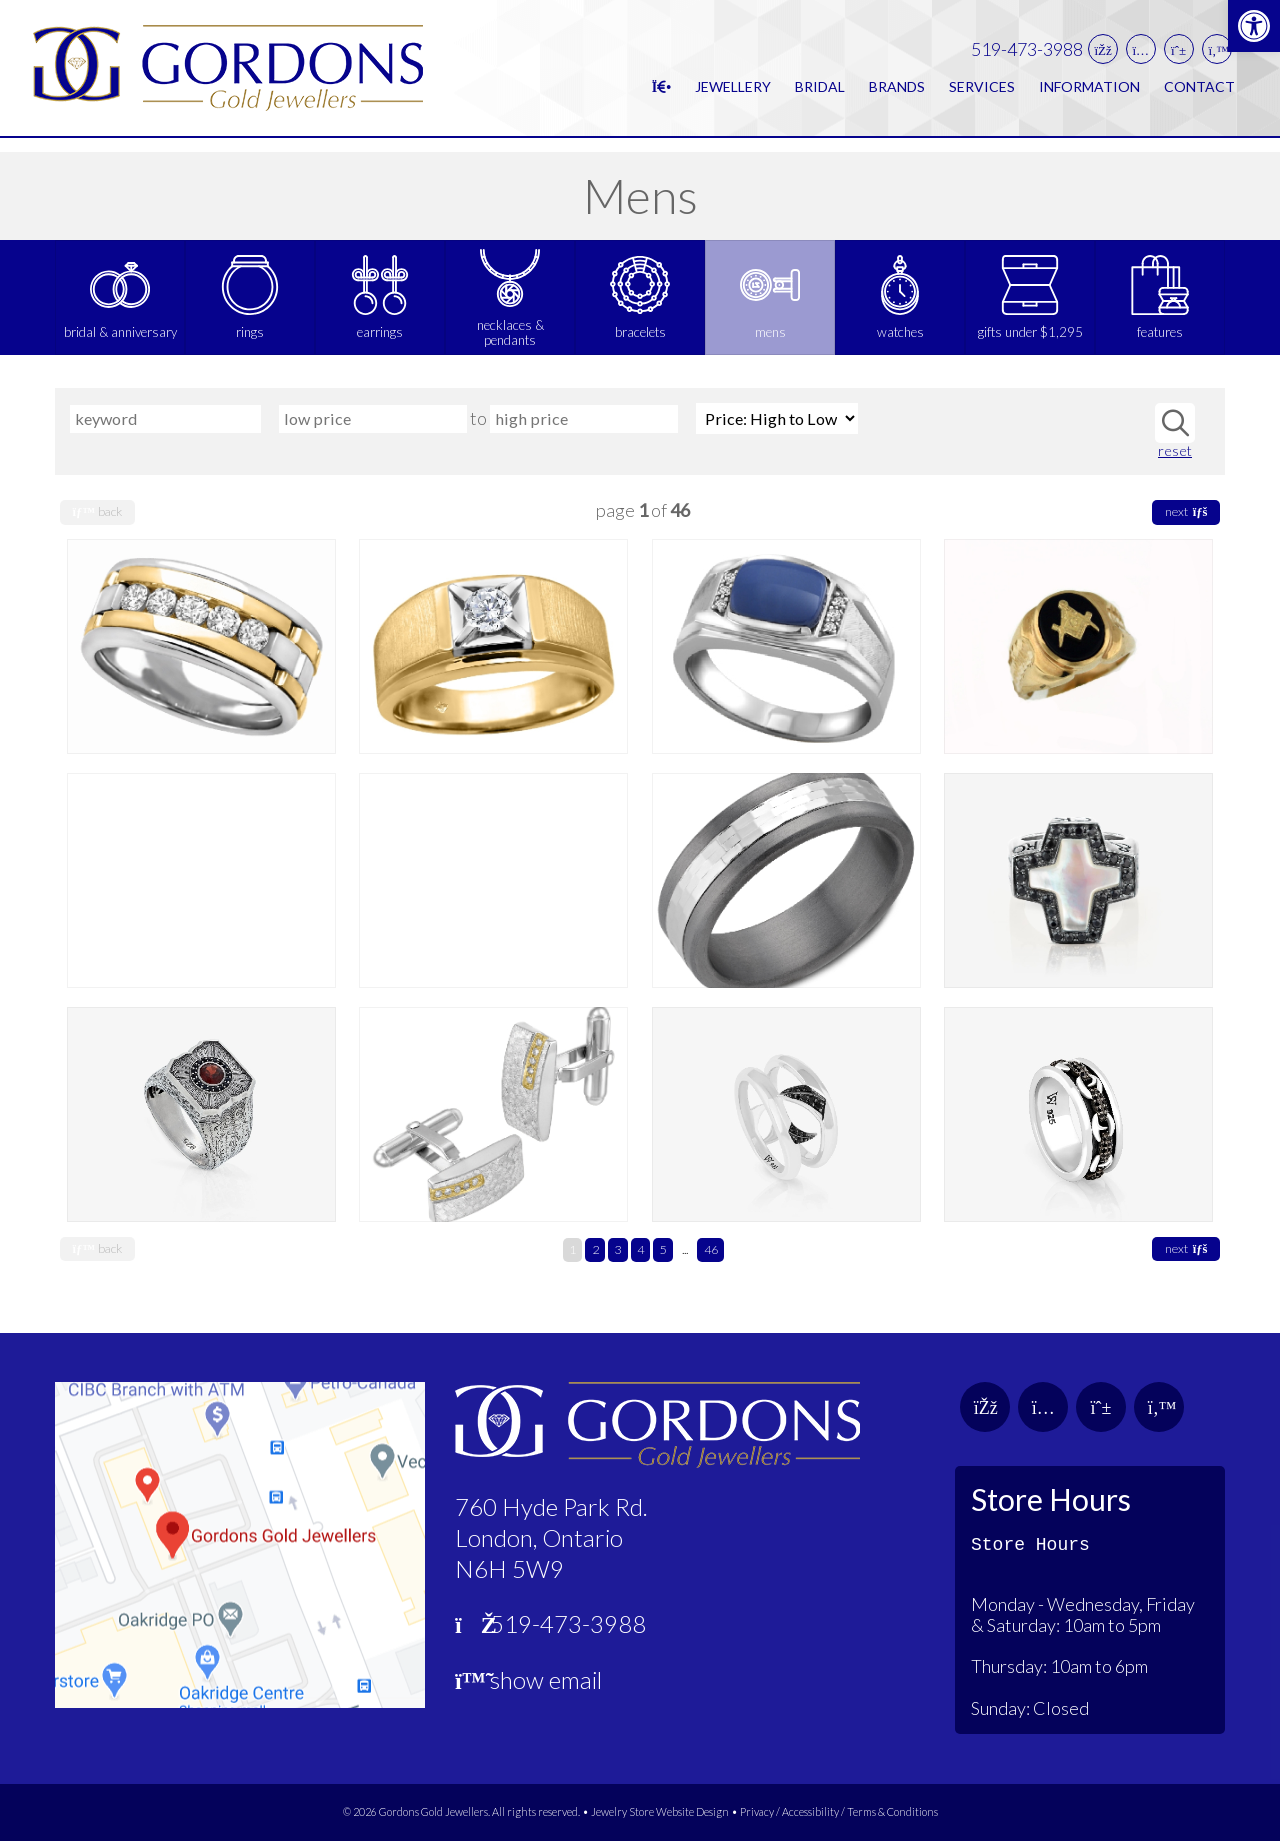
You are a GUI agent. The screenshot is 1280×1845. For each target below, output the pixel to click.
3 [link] (617, 1253)
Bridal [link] (820, 93)
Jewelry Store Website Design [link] (660, 1815)
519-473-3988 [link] (1027, 56)
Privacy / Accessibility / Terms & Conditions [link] (839, 1815)
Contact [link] (1199, 93)
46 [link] (711, 1253)
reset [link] (1175, 455)
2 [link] (595, 1253)
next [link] (1186, 515)
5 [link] (662, 1253)
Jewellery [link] (733, 93)
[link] (1254, 26)
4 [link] (640, 1253)
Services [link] (982, 93)
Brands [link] (897, 93)
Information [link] (1089, 93)
